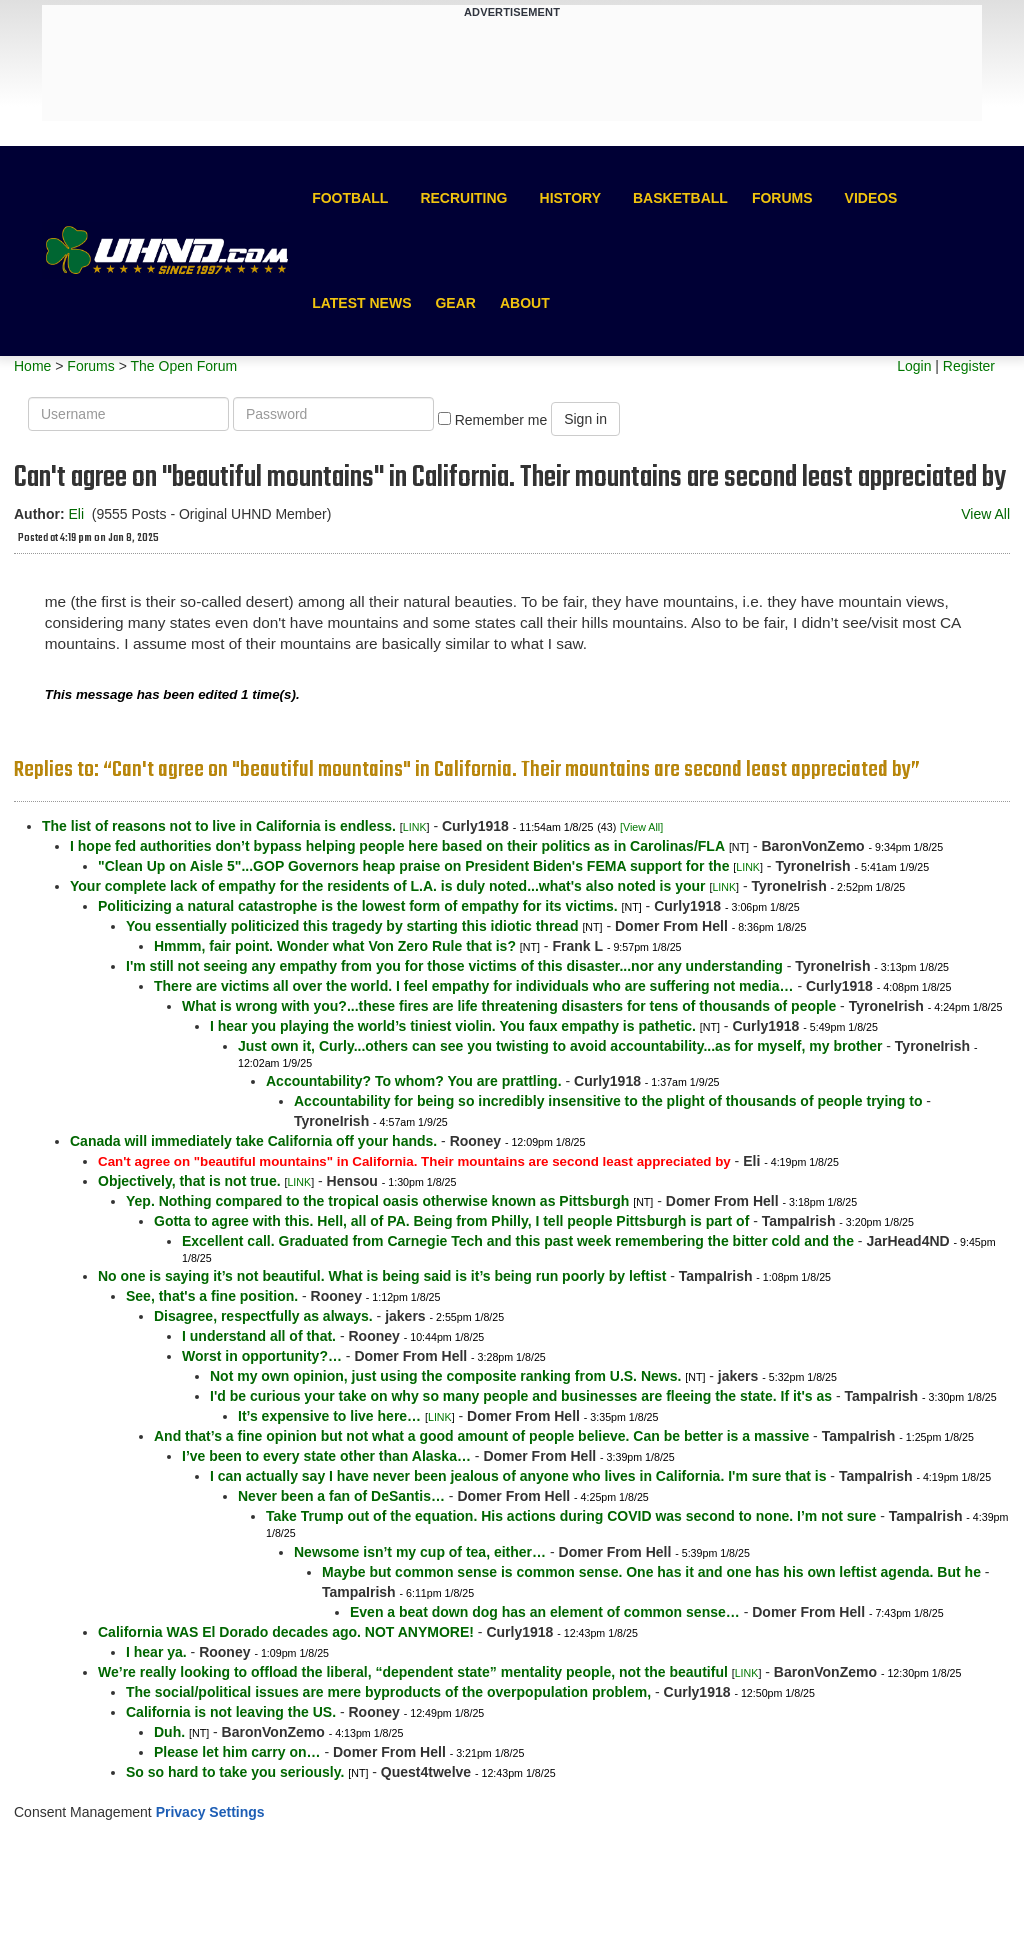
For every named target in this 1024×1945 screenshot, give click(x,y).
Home (32, 366)
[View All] (641, 827)
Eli (76, 514)
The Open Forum (183, 366)
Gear (455, 303)
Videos (871, 198)
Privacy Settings (210, 1812)
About (525, 303)
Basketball (680, 198)
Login (914, 366)
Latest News (361, 303)
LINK (415, 827)
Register (969, 366)
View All (985, 514)
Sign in (585, 419)
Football (350, 198)
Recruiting (463, 198)
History (570, 198)
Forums (782, 198)
